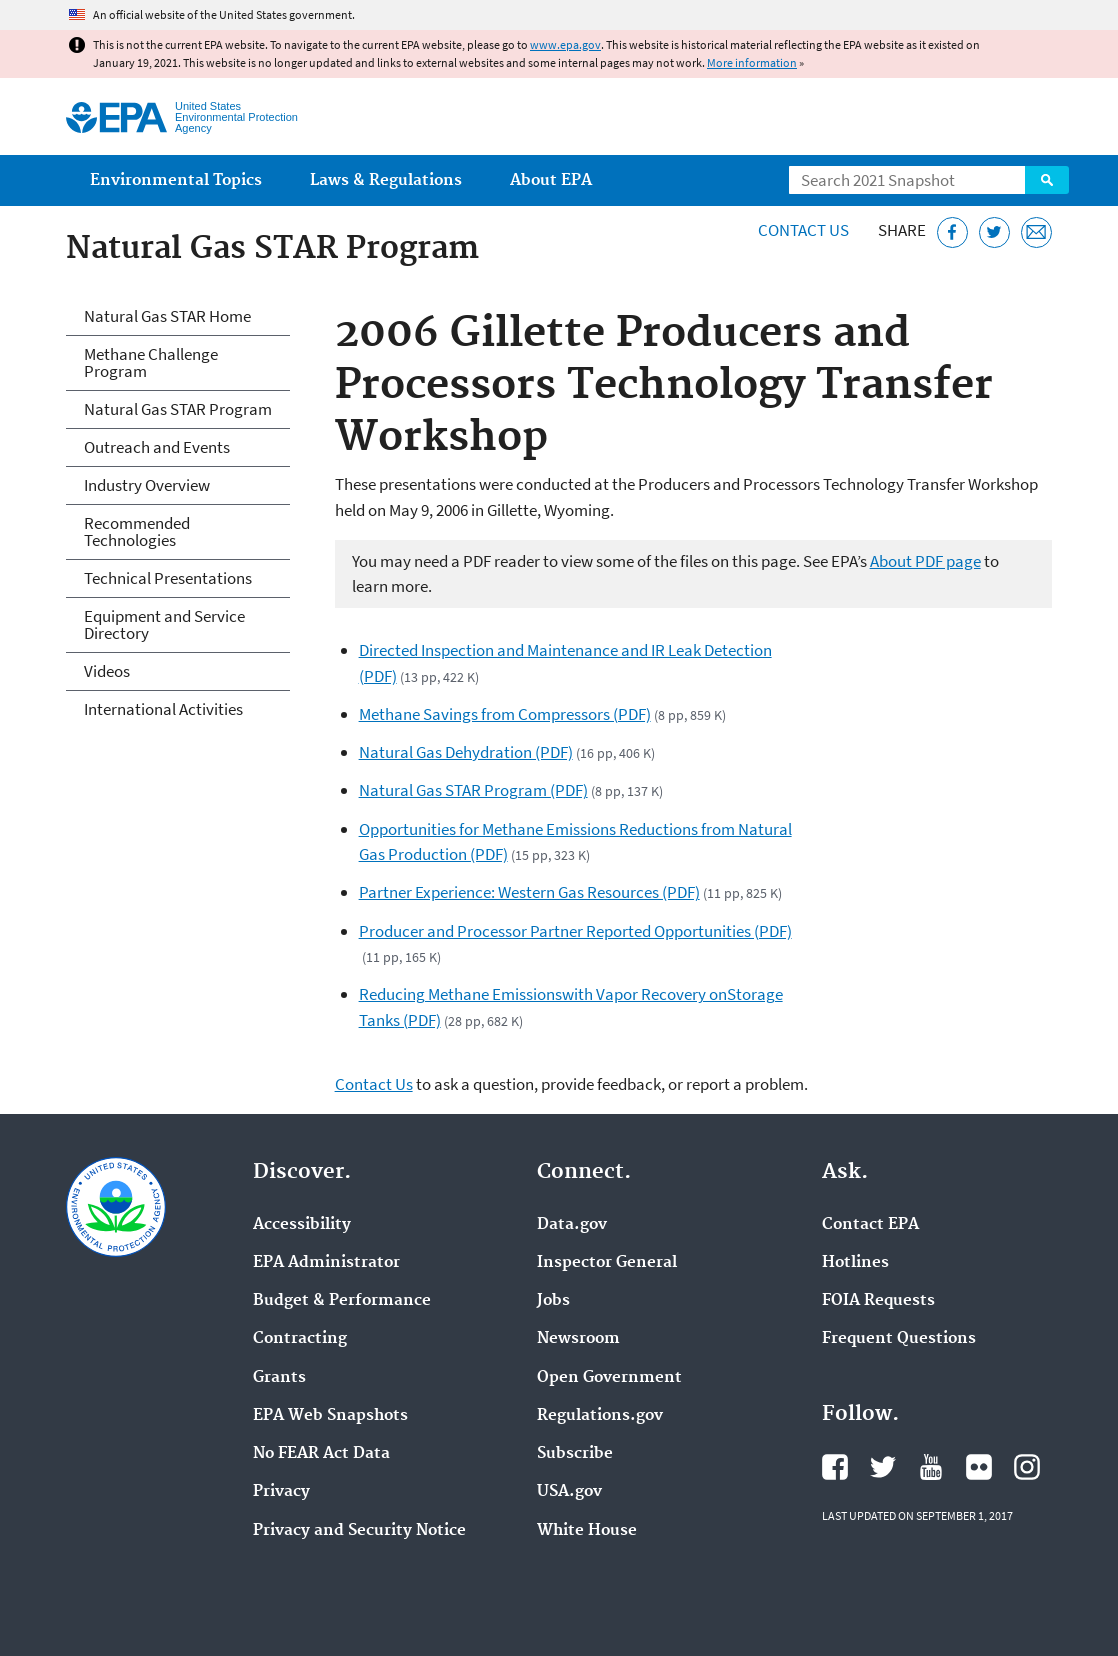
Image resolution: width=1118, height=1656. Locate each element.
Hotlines (855, 1263)
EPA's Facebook (835, 1467)
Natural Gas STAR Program (178, 409)
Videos (107, 671)
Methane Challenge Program (151, 362)
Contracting (300, 1339)
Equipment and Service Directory (164, 624)
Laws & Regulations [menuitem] (386, 180)
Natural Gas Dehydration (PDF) (466, 752)
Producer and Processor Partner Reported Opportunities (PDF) (575, 931)
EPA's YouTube (931, 1467)
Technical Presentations (168, 578)
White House (587, 1531)
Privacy (281, 1492)
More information (752, 62)
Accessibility (302, 1225)
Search (1047, 180)
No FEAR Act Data (321, 1454)
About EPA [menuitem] (551, 180)
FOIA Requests (878, 1301)
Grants (279, 1378)
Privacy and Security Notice (359, 1531)
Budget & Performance (342, 1301)
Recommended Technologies (137, 531)
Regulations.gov (600, 1416)
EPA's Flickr (979, 1467)
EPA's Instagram (1027, 1467)
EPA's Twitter (883, 1467)
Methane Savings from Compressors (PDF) (505, 714)
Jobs (553, 1301)
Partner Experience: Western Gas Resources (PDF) (529, 892)
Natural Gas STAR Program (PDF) (473, 790)
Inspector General (607, 1263)
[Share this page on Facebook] (952, 232)
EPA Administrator (326, 1263)
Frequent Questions (899, 1339)
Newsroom (578, 1339)
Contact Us (803, 230)
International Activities (163, 709)
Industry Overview (147, 485)
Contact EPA (870, 1225)
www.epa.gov (565, 44)
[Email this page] (1036, 232)
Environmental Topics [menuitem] (176, 180)
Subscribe (575, 1454)
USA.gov (569, 1492)
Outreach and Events (157, 447)
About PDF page (925, 561)
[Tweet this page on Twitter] (994, 232)
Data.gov (572, 1225)
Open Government (609, 1378)
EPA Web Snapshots (330, 1416)
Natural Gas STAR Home (167, 316)
